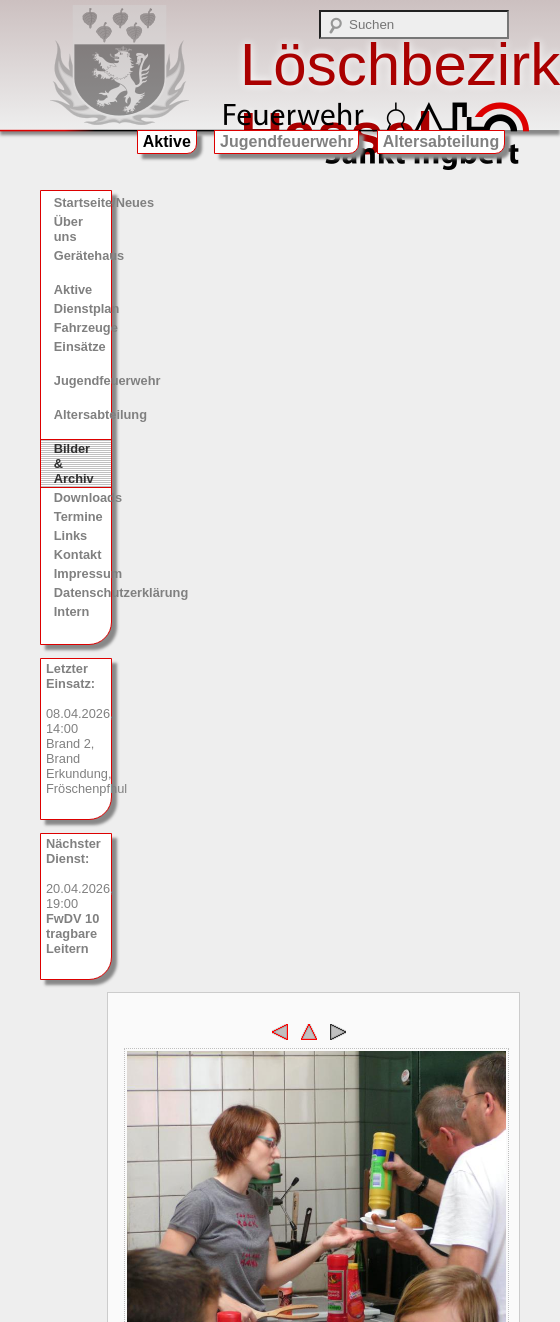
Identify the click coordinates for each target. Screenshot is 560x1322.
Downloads (82, 497)
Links (70, 535)
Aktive (167, 141)
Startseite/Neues (82, 202)
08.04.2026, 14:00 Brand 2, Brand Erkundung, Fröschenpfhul (79, 728)
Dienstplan (82, 308)
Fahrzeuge (82, 327)
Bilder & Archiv (74, 463)
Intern (72, 611)
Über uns (68, 229)
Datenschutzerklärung (82, 592)
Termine (78, 516)
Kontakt (78, 554)
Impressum (82, 573)
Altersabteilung (441, 141)
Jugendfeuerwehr (286, 141)
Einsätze (80, 346)
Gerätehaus (82, 255)
